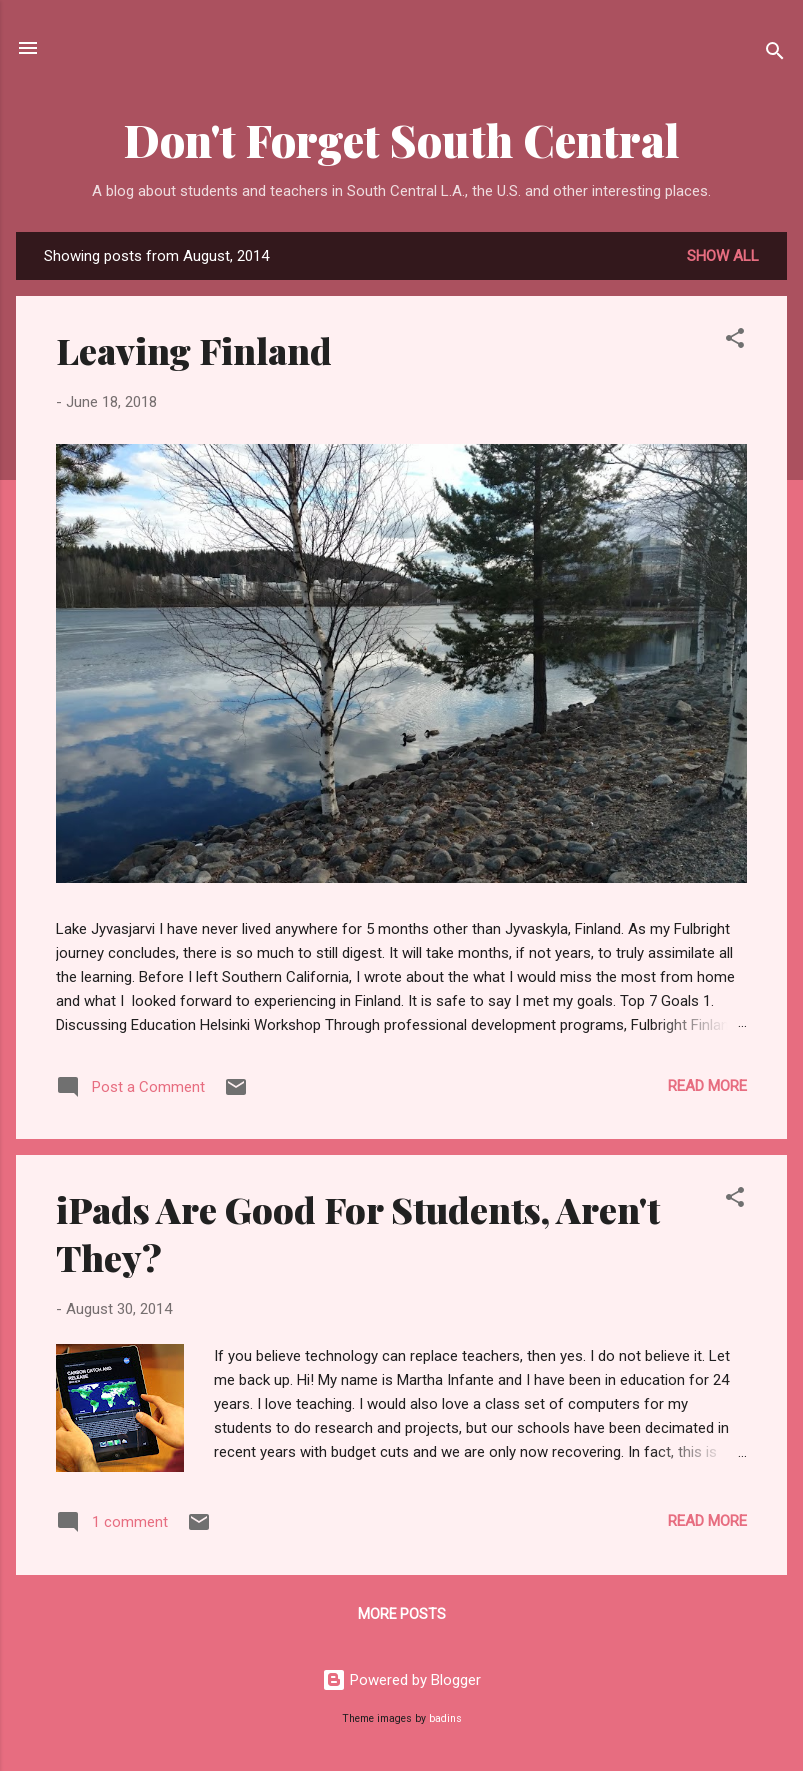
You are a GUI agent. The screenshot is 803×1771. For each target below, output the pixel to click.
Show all (723, 256)
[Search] (775, 54)
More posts (402, 1614)
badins (445, 1718)
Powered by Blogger (401, 1680)
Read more (707, 1086)
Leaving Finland (194, 350)
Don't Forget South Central (402, 139)
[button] (735, 341)
